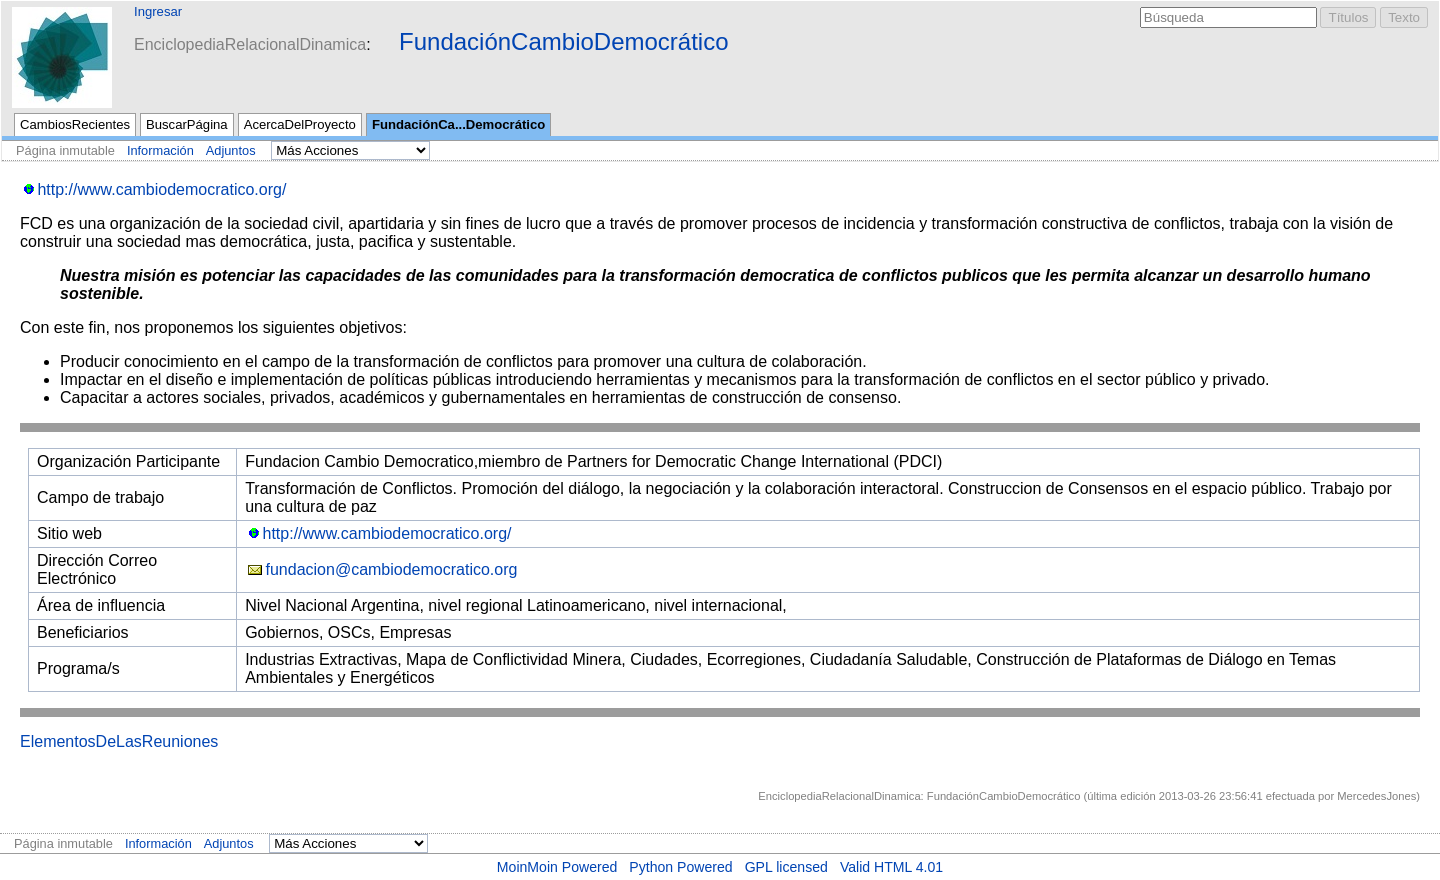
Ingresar (158, 11)
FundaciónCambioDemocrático (563, 41)
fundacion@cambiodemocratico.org (392, 569)
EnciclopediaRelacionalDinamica (250, 44)
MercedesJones (1376, 796)
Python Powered (680, 867)
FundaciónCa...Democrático (458, 124)
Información (160, 150)
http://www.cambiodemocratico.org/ (161, 189)
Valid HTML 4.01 (891, 867)
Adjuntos (231, 150)
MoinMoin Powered (557, 867)
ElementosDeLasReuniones (119, 741)
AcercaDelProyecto (300, 124)
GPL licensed (786, 867)
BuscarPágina (187, 124)
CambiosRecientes (75, 124)
